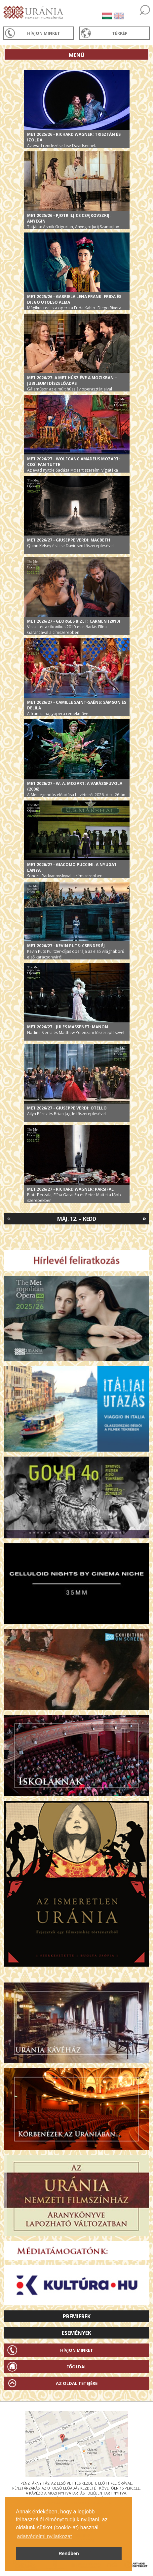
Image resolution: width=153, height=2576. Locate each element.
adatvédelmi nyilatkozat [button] (44, 2536)
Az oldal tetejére (76, 2383)
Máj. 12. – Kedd (76, 1218)
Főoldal (76, 2367)
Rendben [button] (68, 2553)
